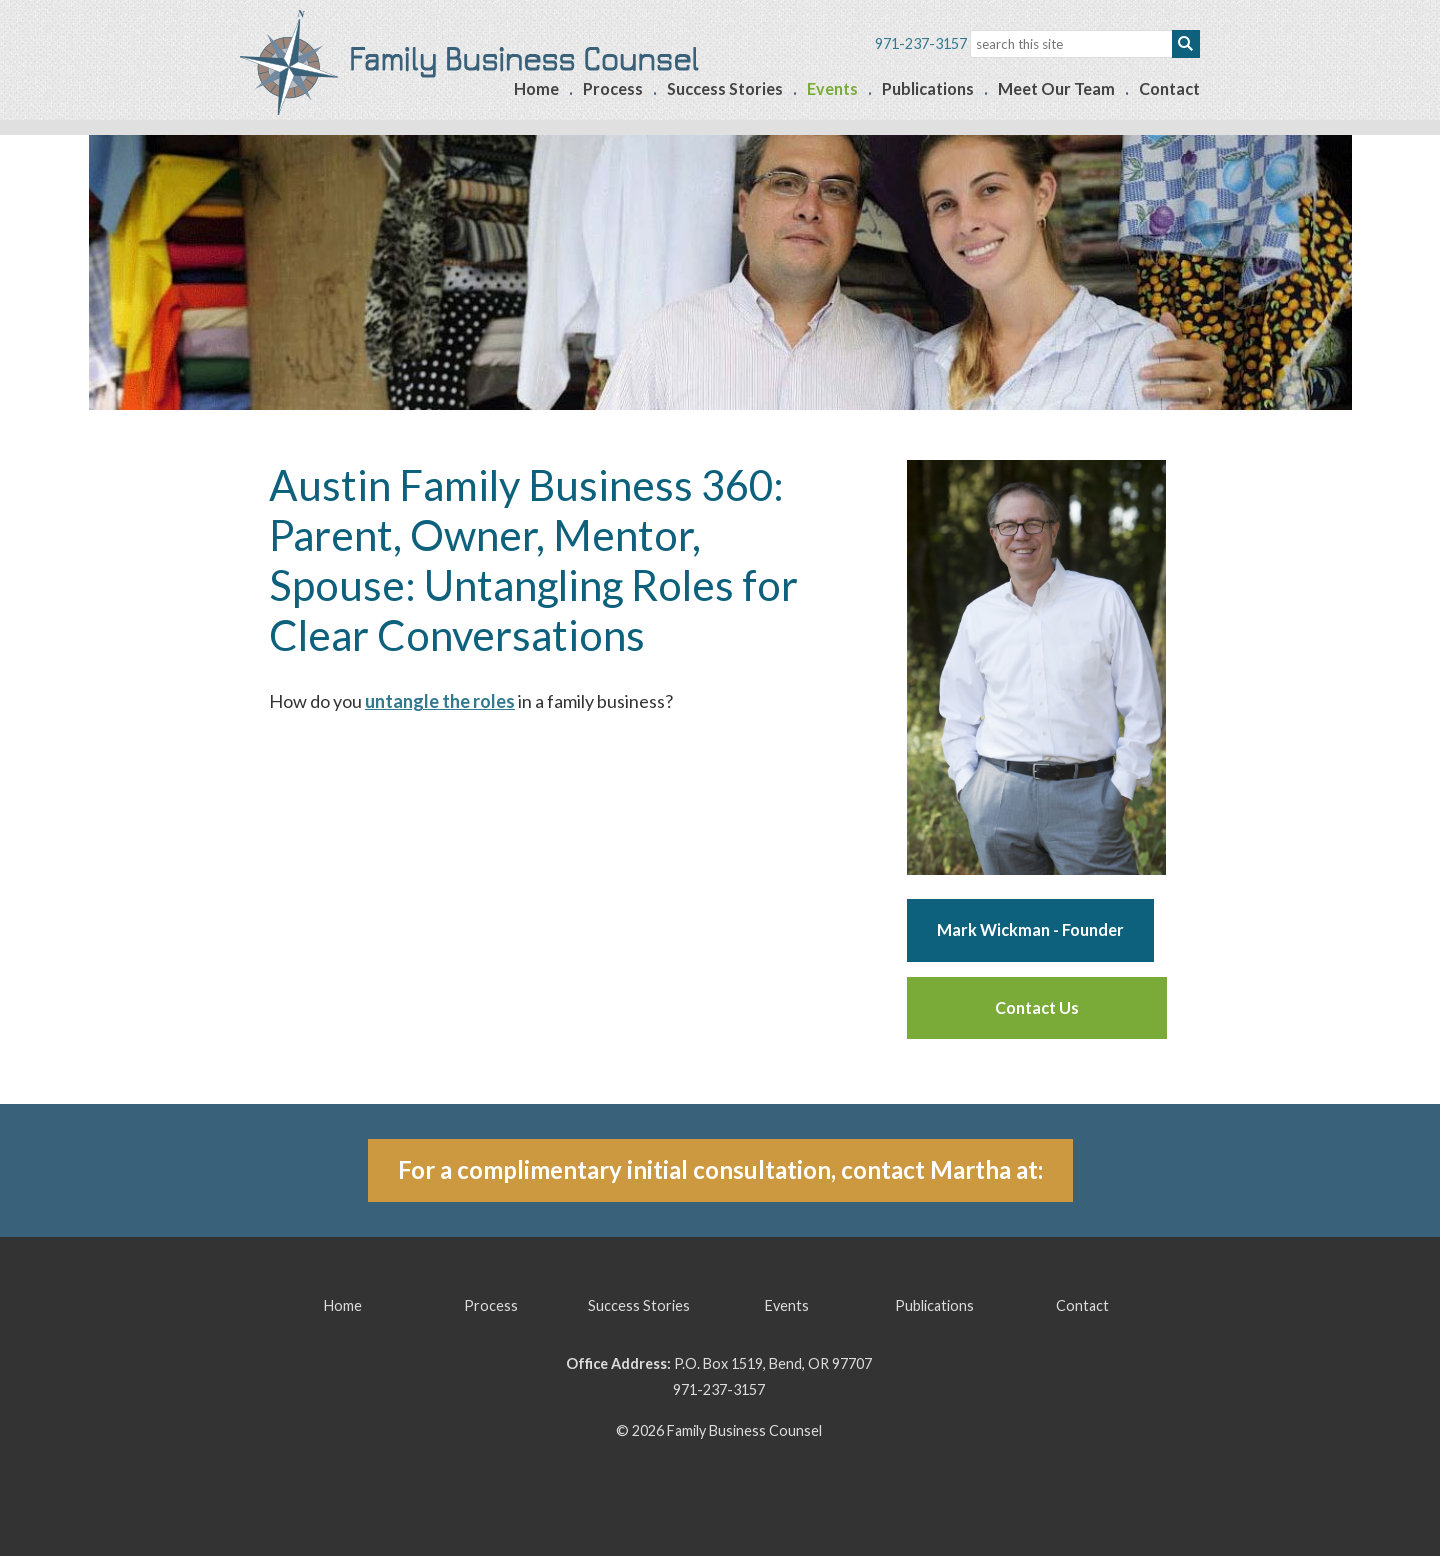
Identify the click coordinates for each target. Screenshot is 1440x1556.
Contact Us (1037, 1007)
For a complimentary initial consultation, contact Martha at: (720, 1169)
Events (832, 89)
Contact (1169, 89)
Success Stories (725, 89)
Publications (928, 89)
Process (613, 89)
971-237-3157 (719, 1389)
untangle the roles (440, 701)
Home (536, 89)
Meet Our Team (1056, 89)
